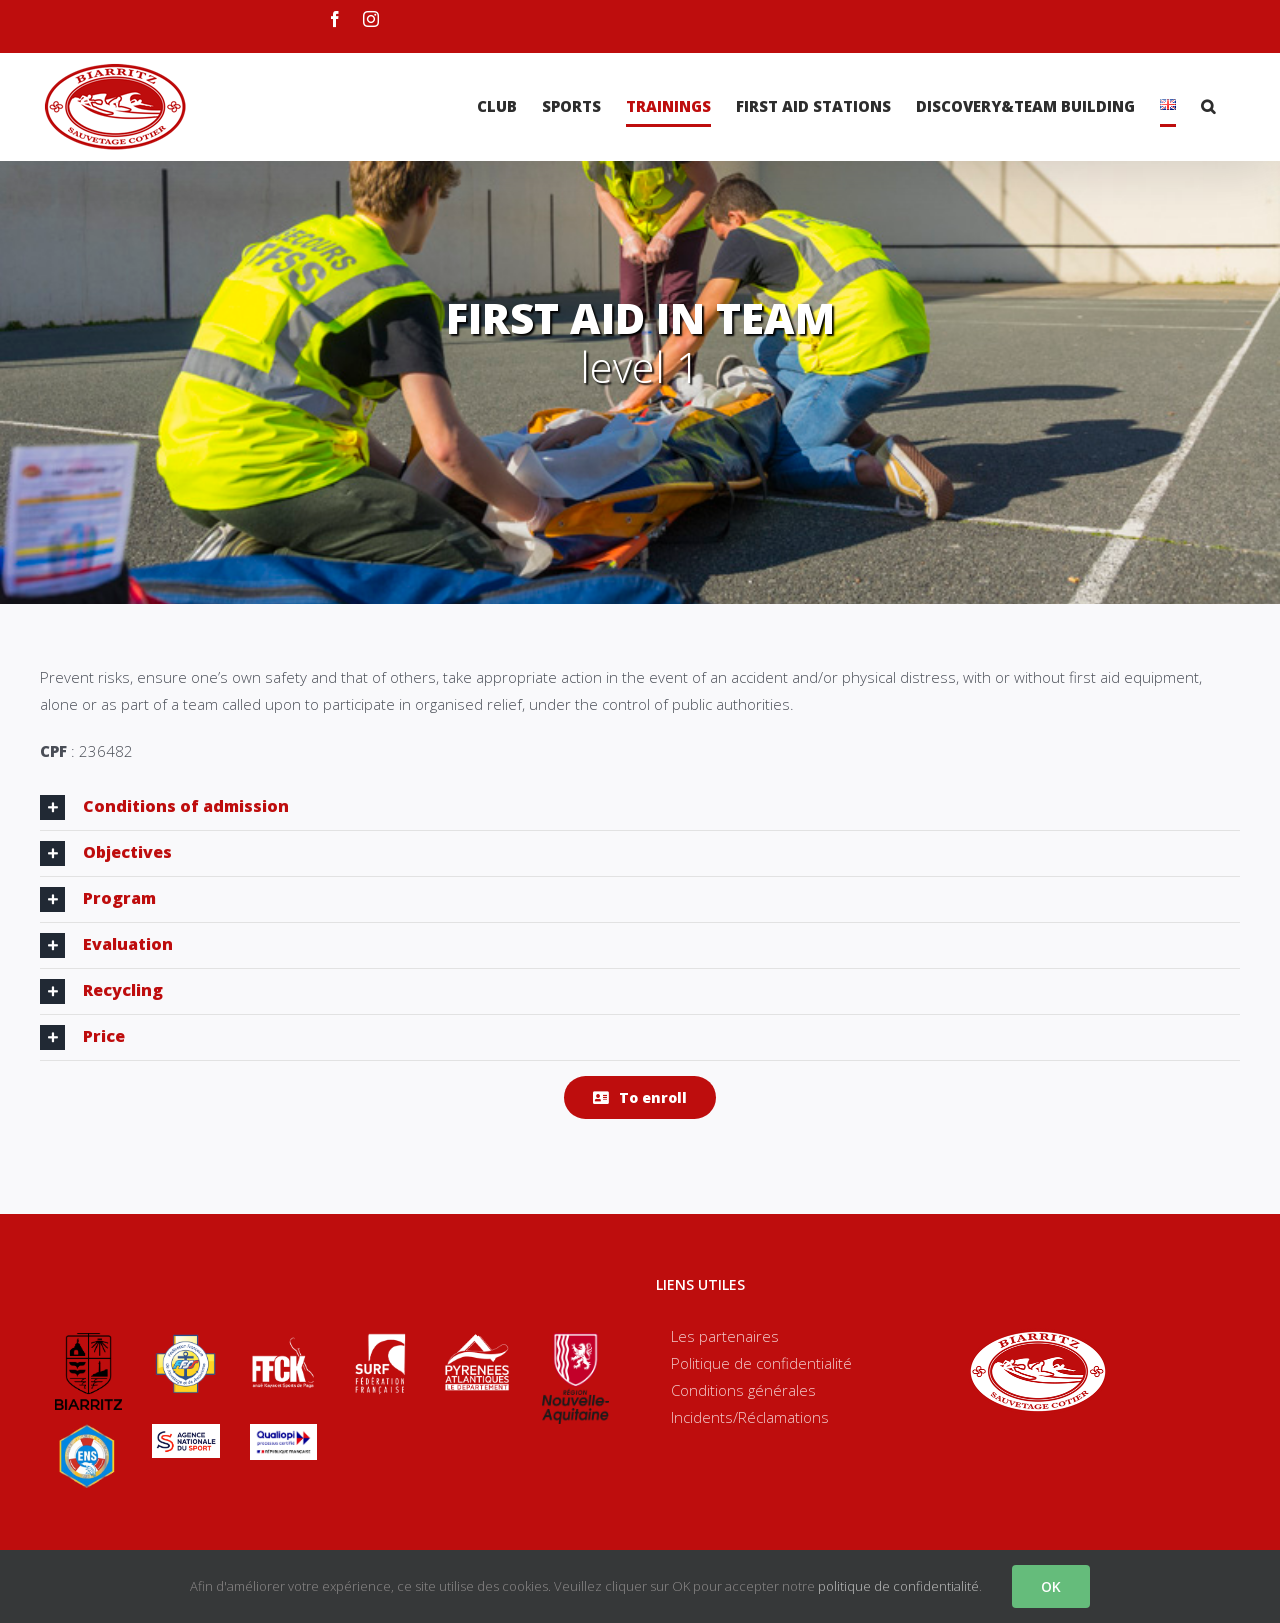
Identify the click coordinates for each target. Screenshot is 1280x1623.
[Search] (1208, 106)
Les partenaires (725, 1336)
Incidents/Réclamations (750, 1417)
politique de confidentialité (898, 1586)
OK (1051, 1586)
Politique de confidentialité (761, 1363)
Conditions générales (743, 1390)
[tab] (640, 807)
